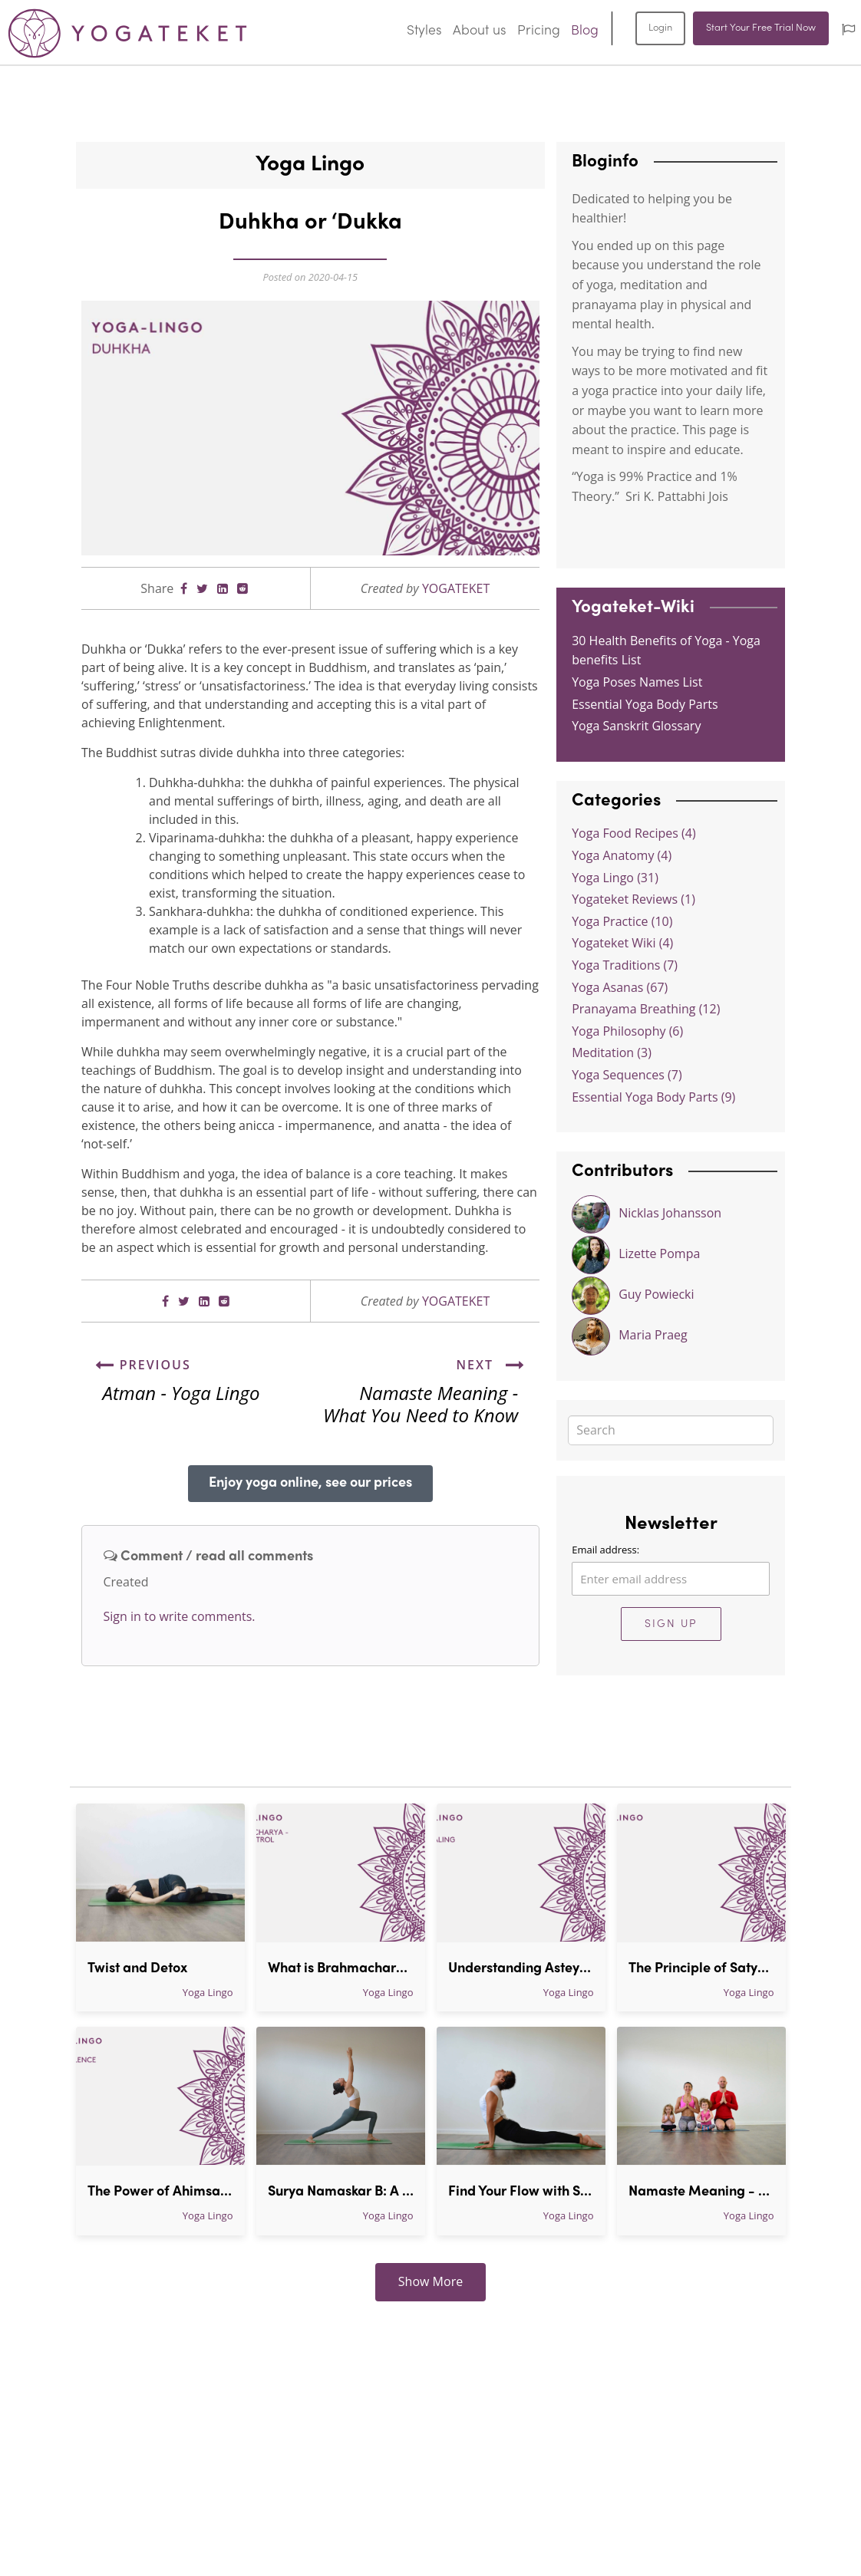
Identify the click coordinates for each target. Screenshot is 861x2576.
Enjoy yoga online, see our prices (310, 1483)
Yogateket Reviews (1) (633, 899)
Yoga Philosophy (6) (627, 1031)
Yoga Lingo (208, 1992)
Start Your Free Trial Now (761, 28)
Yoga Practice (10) (622, 921)
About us (479, 31)
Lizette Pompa (636, 1255)
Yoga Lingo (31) (615, 877)
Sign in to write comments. (180, 1616)
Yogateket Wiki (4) (622, 942)
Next (491, 1364)
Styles (424, 31)
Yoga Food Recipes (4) (633, 833)
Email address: (605, 1549)
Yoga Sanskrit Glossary (636, 725)
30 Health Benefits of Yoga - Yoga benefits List (666, 650)
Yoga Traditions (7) (625, 965)
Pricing (538, 31)
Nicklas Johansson (646, 1214)
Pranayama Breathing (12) (646, 1008)
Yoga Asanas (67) (620, 987)
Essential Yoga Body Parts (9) (653, 1097)
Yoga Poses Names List (637, 682)
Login (660, 28)
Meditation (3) (612, 1052)
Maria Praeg (630, 1336)
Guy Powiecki (633, 1295)
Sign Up (671, 1624)
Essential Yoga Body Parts (645, 704)
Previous (143, 1364)
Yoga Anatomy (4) (621, 855)
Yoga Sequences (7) (626, 1074)
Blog (585, 31)
